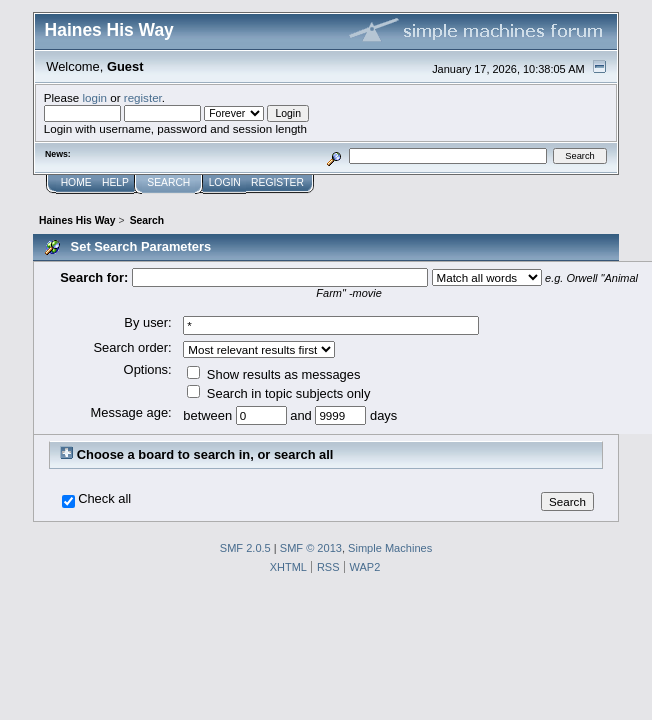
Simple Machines (390, 548)
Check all (104, 499)
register (143, 97)
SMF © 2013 (311, 548)
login (94, 97)
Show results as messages (273, 374)
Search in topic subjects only (278, 393)
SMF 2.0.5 (245, 548)
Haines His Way (109, 30)
